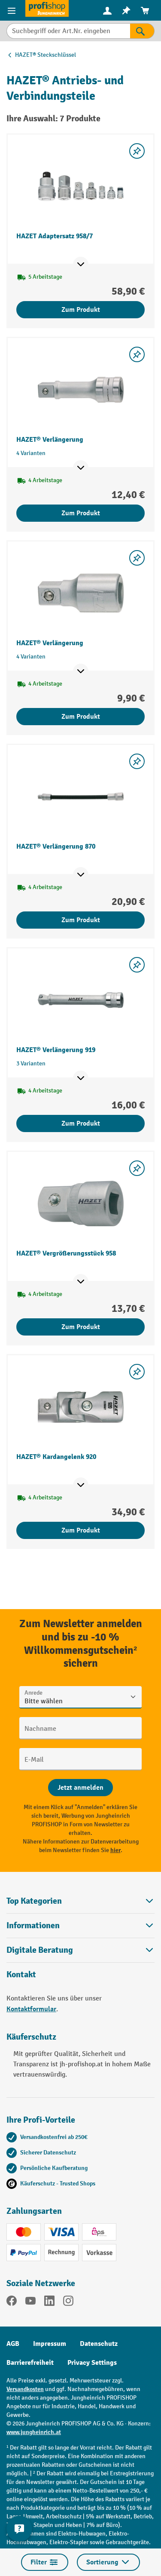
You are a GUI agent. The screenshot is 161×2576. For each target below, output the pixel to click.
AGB (12, 2343)
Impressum (49, 2343)
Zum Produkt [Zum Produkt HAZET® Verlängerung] (80, 513)
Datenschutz (99, 2343)
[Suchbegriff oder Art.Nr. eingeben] (68, 31)
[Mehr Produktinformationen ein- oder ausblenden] (80, 264)
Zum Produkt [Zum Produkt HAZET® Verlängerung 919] (80, 1123)
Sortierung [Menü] (108, 2562)
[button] (80, 1950)
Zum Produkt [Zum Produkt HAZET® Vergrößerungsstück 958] (80, 1327)
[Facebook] (11, 2302)
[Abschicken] (80, 1787)
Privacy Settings (92, 2362)
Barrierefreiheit (30, 2362)
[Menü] (12, 10)
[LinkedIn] (49, 2302)
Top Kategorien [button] (80, 1901)
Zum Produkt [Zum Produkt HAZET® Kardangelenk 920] (80, 1530)
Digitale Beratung (39, 1950)
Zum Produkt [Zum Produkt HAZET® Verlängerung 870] (80, 920)
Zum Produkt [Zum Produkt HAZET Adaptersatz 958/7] (80, 309)
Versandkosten (25, 2389)
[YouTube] (30, 2302)
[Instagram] (68, 2302)
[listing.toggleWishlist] (137, 151)
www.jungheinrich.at (33, 2432)
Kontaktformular (31, 2009)
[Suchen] (142, 31)
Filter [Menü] (44, 2562)
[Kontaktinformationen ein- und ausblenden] (19, 2529)
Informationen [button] (80, 1925)
